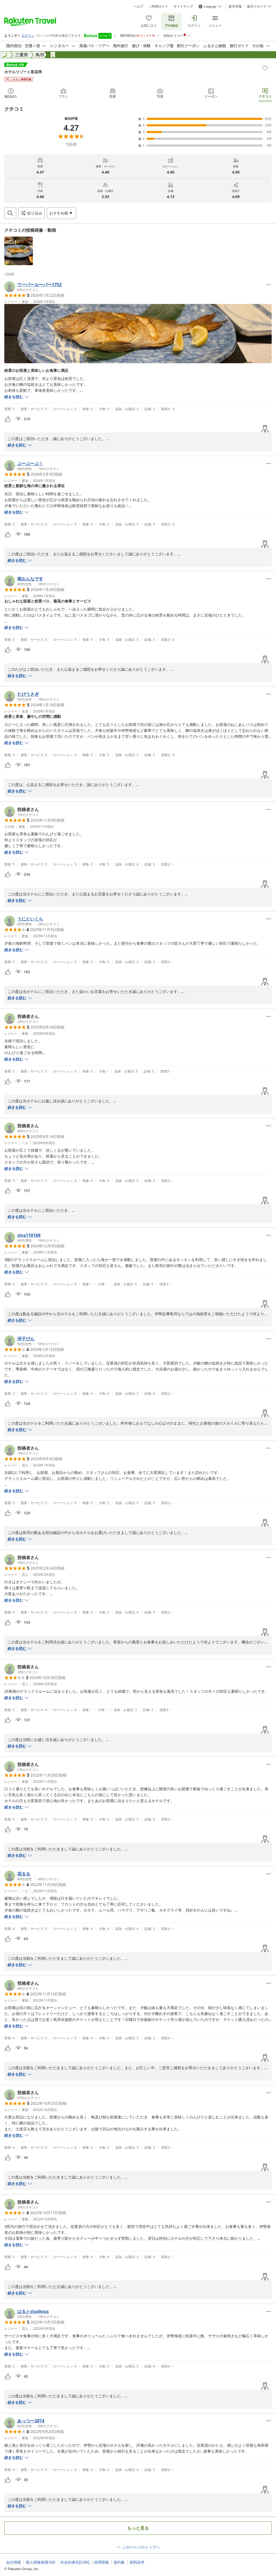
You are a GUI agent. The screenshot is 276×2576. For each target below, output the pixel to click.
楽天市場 (235, 6)
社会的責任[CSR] (74, 2562)
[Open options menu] (61, 213)
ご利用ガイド (158, 6)
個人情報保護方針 (41, 2562)
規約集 (119, 2562)
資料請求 (136, 2562)
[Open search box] (10, 213)
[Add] (265, 68)
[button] (18, 251)
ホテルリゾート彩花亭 (23, 71)
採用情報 (101, 2562)
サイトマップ (183, 6)
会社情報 (13, 2562)
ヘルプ (138, 6)
